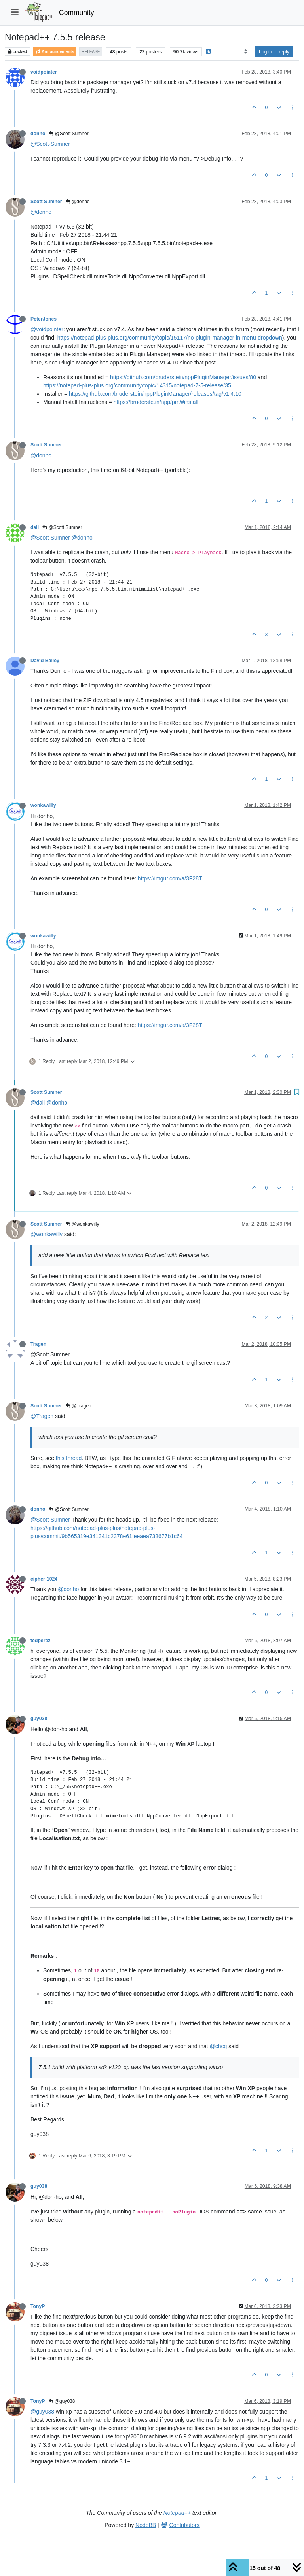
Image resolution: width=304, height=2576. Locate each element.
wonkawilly (43, 805)
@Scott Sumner (68, 133)
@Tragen (78, 1406)
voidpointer (43, 72)
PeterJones (43, 319)
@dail (37, 1102)
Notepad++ (177, 2513)
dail (34, 527)
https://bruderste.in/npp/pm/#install (156, 402)
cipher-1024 (43, 1579)
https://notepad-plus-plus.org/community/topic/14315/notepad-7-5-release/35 (137, 385)
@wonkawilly (82, 1224)
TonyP (37, 2306)
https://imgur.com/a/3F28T (170, 878)
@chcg (218, 2046)
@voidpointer (46, 329)
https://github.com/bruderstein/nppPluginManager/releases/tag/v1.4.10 (155, 394)
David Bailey (44, 660)
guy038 (38, 1718)
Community (76, 13)
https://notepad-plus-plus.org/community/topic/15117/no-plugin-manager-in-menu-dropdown (169, 337)
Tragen (38, 1344)
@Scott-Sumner (50, 144)
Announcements (54, 51)
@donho (78, 201)
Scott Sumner (46, 201)
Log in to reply (274, 52)
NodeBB (145, 2525)
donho (37, 133)
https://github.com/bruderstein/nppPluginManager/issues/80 (183, 377)
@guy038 (62, 2401)
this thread (69, 1458)
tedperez (40, 1640)
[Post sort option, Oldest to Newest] (245, 51)
